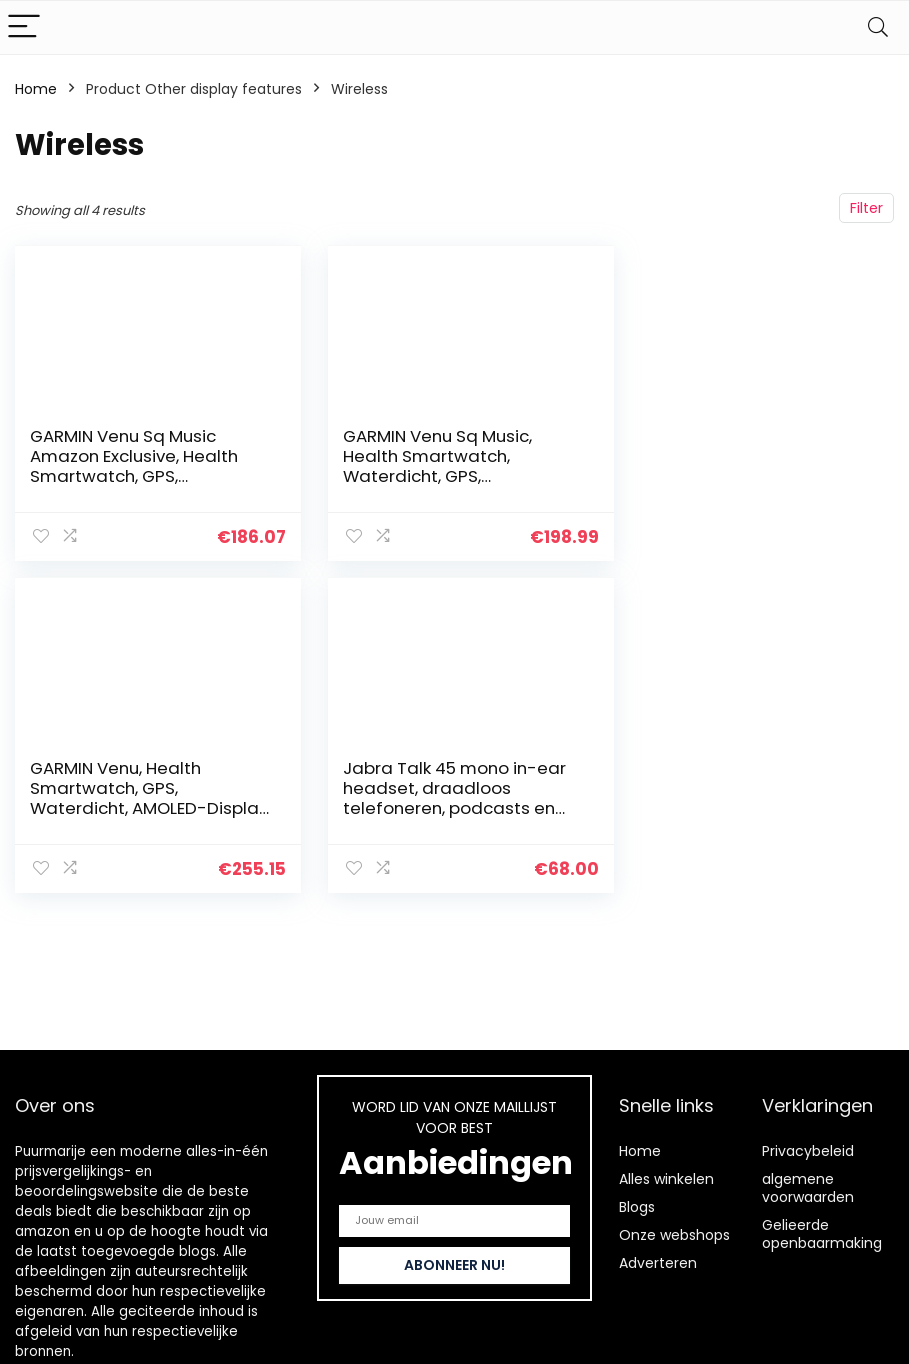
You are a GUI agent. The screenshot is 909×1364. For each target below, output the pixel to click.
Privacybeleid (808, 1151)
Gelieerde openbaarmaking (822, 1234)
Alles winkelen (666, 1179)
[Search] (878, 27)
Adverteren (658, 1263)
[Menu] (24, 27)
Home (36, 89)
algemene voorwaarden (808, 1188)
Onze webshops (674, 1235)
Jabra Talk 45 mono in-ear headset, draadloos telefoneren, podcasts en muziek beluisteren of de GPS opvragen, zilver (141, 807)
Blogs (637, 1207)
